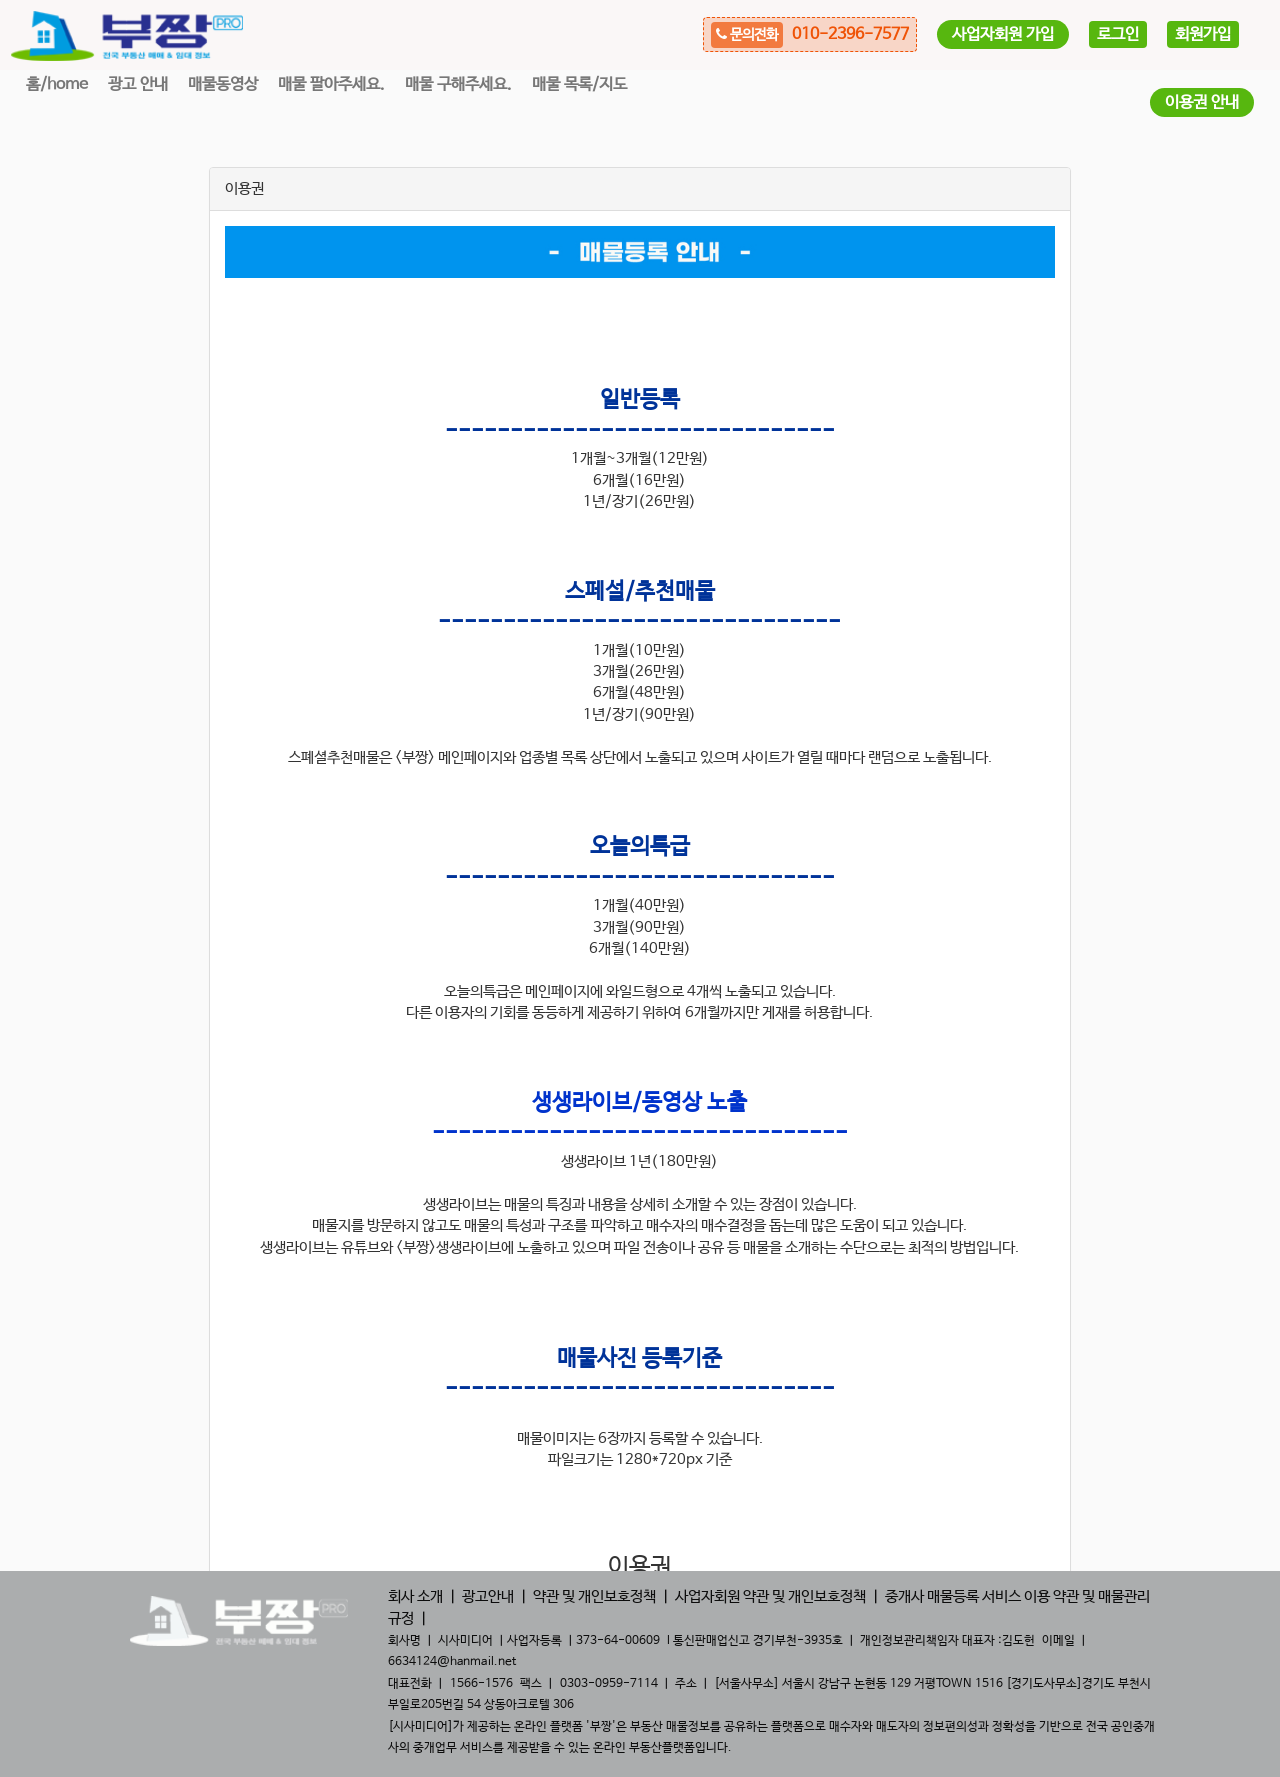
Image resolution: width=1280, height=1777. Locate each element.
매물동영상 (223, 84)
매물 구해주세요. (458, 84)
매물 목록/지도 (579, 84)
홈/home (57, 84)
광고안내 (488, 1596)
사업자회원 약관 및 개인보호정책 (770, 1596)
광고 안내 (138, 84)
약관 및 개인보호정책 (594, 1596)
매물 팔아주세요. (331, 84)
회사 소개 (415, 1596)
